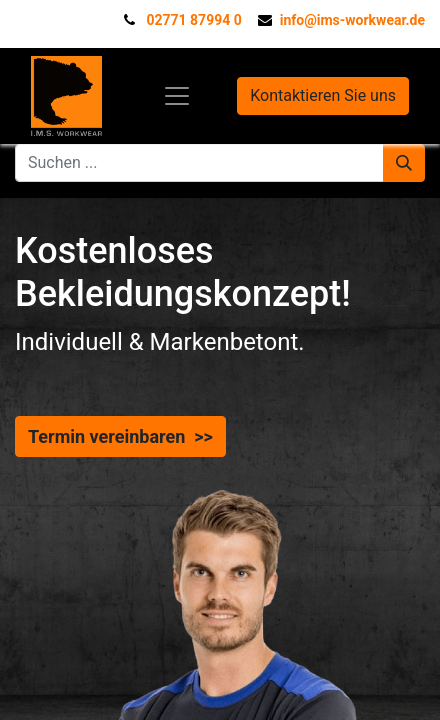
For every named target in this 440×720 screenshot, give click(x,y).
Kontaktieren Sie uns (323, 95)
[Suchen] (404, 163)
